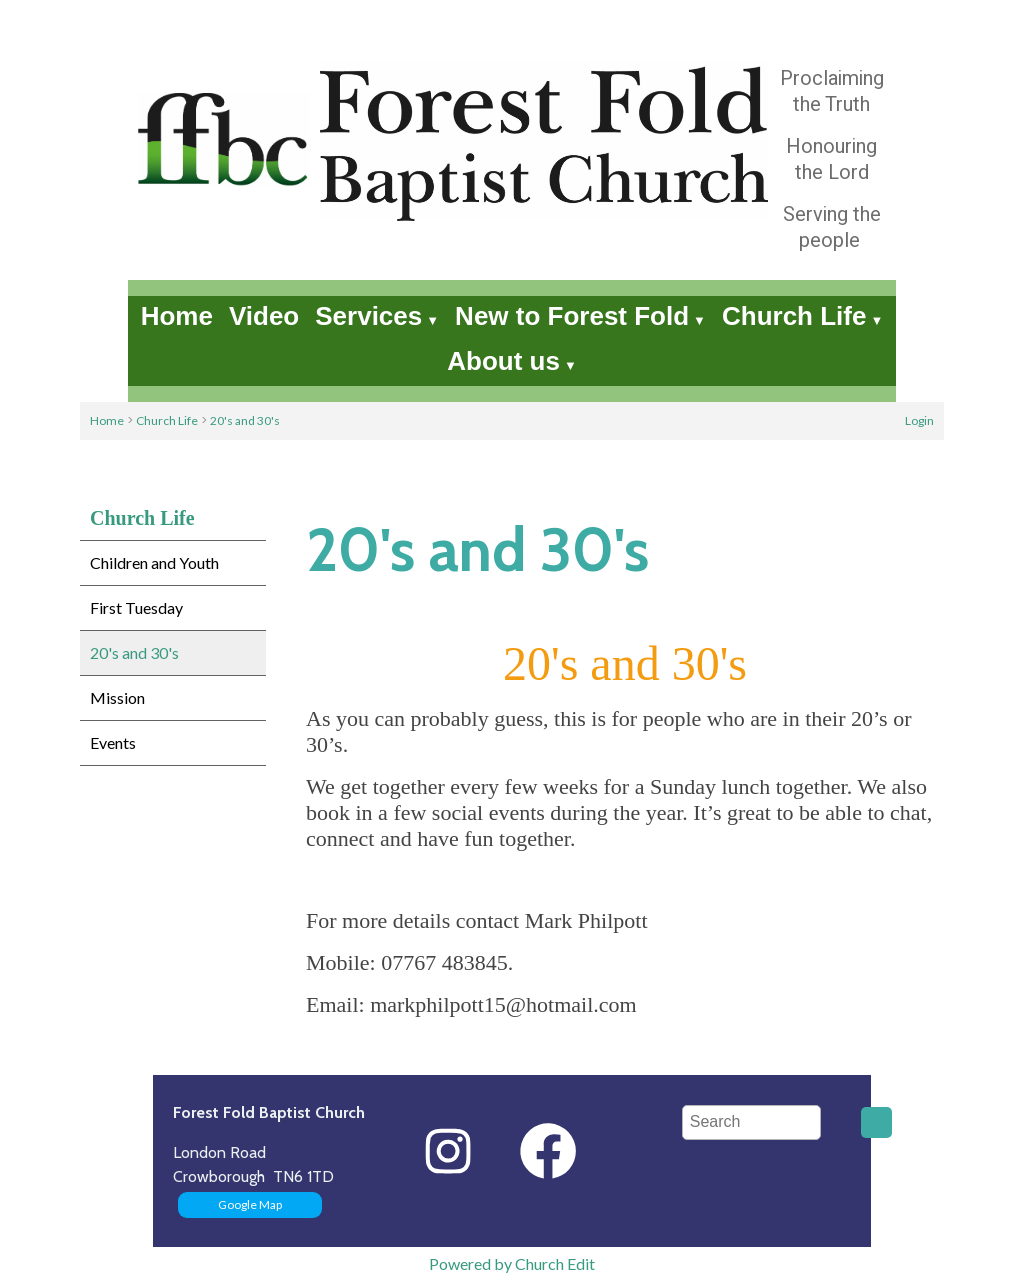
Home (177, 316)
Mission (117, 697)
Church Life (794, 316)
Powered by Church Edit (512, 1263)
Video (264, 316)
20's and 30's (245, 420)
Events (113, 742)
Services (368, 316)
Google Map (250, 1204)
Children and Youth (154, 562)
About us (503, 361)
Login (919, 420)
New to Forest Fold (572, 316)
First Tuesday (136, 607)
